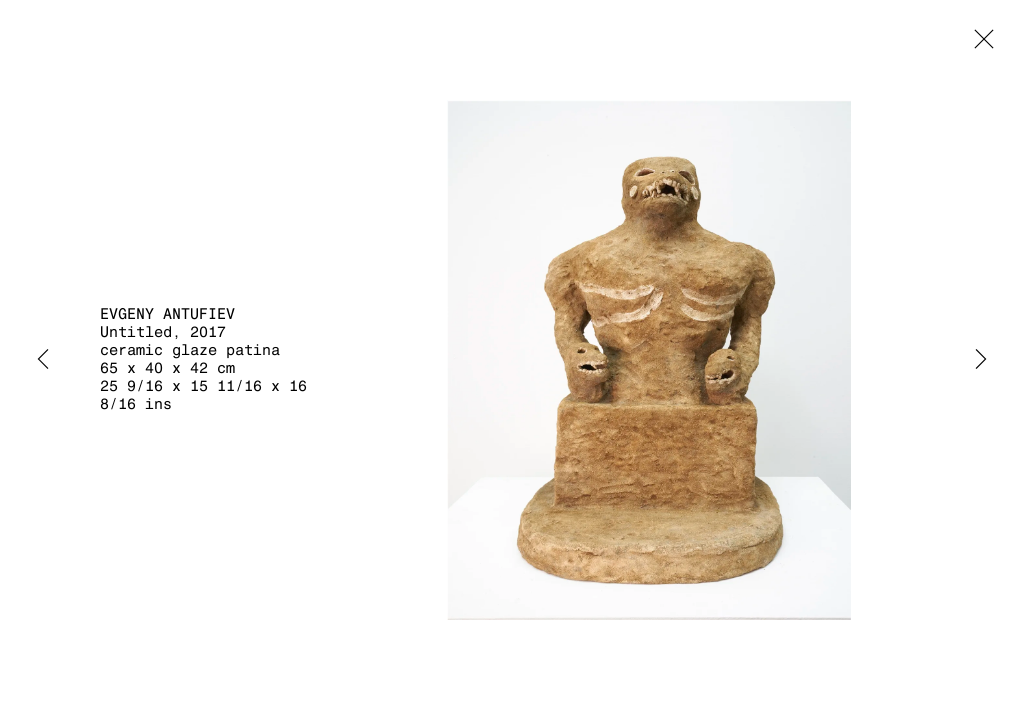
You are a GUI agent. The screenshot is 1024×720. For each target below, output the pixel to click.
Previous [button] (43, 360)
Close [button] (979, 45)
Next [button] (981, 360)
